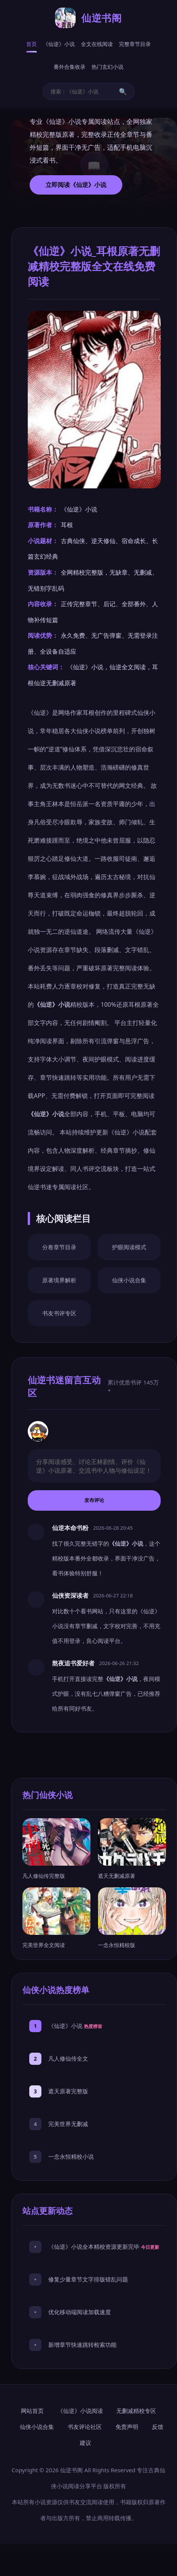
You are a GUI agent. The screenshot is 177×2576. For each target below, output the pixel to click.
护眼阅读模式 (129, 1247)
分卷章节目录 (59, 1247)
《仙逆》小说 (59, 44)
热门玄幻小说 (107, 66)
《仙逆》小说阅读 (80, 2410)
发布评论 (94, 1500)
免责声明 (126, 2426)
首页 (31, 44)
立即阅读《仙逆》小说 (76, 185)
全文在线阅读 (97, 44)
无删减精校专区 (136, 2410)
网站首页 (32, 2410)
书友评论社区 (85, 2426)
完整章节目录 (135, 44)
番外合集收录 (69, 66)
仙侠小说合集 (129, 1280)
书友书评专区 (59, 1313)
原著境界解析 (59, 1280)
